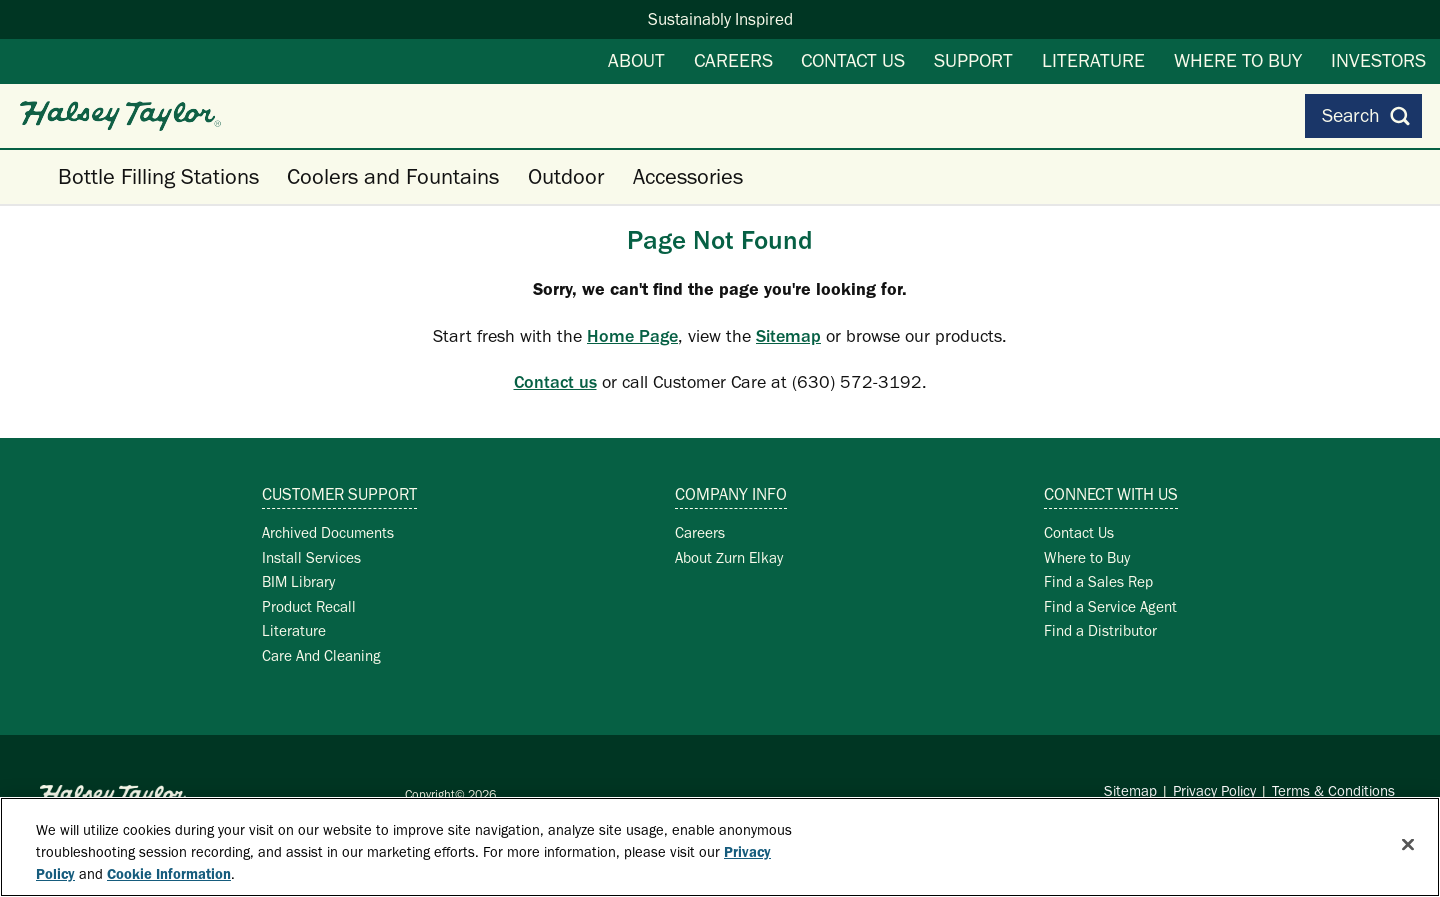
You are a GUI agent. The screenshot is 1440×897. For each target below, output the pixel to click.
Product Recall (309, 606)
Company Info (731, 494)
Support (973, 60)
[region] (720, 847)
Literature (1093, 60)
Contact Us (853, 60)
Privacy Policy (1214, 791)
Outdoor (566, 176)
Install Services (311, 557)
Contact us (555, 382)
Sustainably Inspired (720, 19)
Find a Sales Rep (1098, 581)
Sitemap (788, 336)
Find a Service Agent (1110, 606)
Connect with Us (1111, 494)
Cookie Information (169, 874)
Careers (733, 60)
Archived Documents (328, 532)
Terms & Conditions (1333, 791)
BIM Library (298, 581)
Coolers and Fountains (393, 176)
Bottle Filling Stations (158, 176)
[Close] (1408, 845)
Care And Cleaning (321, 655)
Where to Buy (1238, 60)
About (636, 60)
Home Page (632, 336)
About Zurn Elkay (729, 557)
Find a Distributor (1100, 630)
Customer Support (339, 494)
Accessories (688, 176)
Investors (1378, 60)
